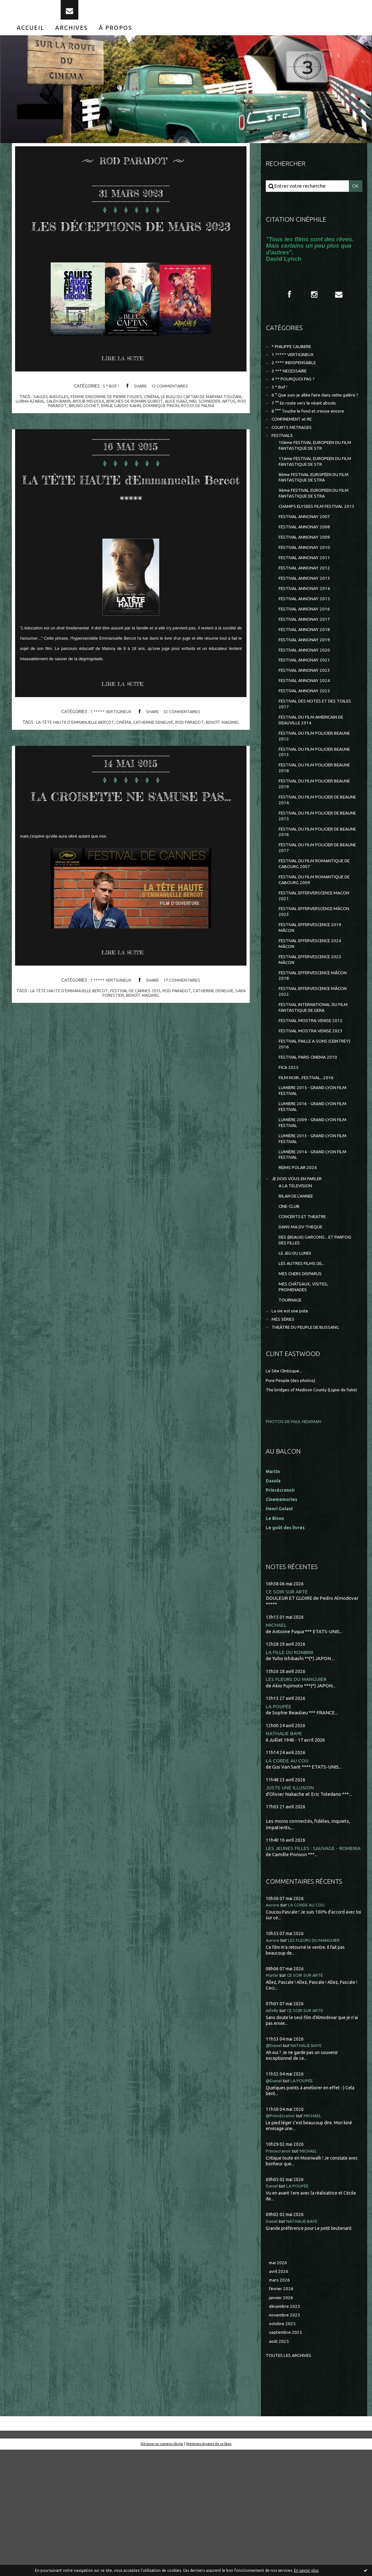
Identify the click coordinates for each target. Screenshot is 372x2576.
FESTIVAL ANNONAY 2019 (307, 689)
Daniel (273, 2307)
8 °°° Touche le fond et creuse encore (312, 435)
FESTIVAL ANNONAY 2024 (307, 733)
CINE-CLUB (291, 1303)
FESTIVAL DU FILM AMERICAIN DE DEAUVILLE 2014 (315, 776)
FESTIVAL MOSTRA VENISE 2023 (314, 1113)
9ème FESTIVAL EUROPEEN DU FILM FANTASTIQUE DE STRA (313, 525)
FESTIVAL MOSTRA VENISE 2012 (314, 1102)
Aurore (273, 2027)
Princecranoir (281, 2272)
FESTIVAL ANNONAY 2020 (307, 700)
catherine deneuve (154, 773)
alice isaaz (215, 432)
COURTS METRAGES (294, 453)
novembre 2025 (286, 2439)
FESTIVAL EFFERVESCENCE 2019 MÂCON (314, 1001)
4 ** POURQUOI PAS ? (295, 394)
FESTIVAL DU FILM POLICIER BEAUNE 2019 (310, 845)
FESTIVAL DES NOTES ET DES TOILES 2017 (311, 759)
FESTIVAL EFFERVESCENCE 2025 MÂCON (314, 1036)
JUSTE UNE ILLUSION (291, 1902)
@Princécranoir (283, 2237)
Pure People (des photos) (294, 1487)
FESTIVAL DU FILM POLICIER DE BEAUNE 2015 (313, 880)
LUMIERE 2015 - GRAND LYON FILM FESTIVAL (316, 1178)
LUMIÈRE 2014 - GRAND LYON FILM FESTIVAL (316, 1247)
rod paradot (73, 436)
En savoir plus (306, 2570)
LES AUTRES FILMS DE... (304, 1365)
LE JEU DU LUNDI (297, 1354)
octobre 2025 (283, 2449)
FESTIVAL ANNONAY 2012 (307, 612)
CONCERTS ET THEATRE (306, 1314)
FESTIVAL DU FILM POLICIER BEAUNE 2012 (310, 793)
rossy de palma (227, 436)
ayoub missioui (122, 432)
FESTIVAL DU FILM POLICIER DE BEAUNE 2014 (313, 863)
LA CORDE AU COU (288, 1875)
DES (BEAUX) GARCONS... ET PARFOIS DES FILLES (309, 1340)
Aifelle (273, 2132)
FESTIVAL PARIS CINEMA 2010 (311, 1141)
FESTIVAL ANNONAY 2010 (307, 590)
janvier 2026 (282, 2421)
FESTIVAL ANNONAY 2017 (307, 667)
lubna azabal (59, 432)
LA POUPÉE (279, 1820)
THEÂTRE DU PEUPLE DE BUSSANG (311, 1434)
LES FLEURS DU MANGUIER (298, 1792)
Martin (273, 2097)
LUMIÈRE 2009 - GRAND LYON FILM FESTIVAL (316, 1213)
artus (49, 436)
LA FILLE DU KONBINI (291, 1765)
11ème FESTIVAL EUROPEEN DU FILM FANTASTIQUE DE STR (314, 490)
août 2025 (279, 2467)
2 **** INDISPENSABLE (296, 376)
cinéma (163, 427)
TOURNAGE (292, 1404)
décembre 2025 (286, 2430)
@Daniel (275, 2167)
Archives (71, 38)
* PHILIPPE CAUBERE (295, 359)
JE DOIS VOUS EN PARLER (300, 1273)
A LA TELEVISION (297, 1281)
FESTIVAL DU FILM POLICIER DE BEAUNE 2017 (313, 915)
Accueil (30, 38)
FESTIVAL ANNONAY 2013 (307, 623)
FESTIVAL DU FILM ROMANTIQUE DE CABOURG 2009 (315, 949)
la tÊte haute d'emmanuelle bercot (71, 773)
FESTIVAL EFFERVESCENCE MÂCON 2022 (318, 1071)
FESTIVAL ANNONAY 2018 (307, 678)
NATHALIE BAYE (285, 1847)
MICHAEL (276, 1738)
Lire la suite (125, 390)
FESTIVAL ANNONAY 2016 (307, 656)
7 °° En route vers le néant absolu (308, 427)
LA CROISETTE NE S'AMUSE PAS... (131, 856)
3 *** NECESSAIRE (291, 385)
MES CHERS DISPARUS (303, 1376)
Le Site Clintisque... (286, 1478)
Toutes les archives (291, 2481)
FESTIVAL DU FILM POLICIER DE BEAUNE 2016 (313, 897)
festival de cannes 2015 (141, 1062)
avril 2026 (279, 2393)
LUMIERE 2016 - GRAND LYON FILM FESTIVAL (316, 1195)
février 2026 (282, 2412)
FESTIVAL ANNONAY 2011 (307, 600)
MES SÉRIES (284, 1425)
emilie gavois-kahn (145, 436)
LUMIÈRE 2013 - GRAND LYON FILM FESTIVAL (316, 1230)
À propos (115, 38)
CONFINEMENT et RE (295, 444)
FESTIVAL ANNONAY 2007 (307, 556)
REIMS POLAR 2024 (299, 1261)
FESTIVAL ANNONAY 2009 (307, 578)
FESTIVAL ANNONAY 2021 (307, 711)
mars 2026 (280, 2402)
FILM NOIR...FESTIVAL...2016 (309, 1163)
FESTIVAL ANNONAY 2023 (307, 722)
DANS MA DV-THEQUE (303, 1325)
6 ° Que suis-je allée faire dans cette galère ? (308, 415)
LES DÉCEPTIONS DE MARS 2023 (131, 244)
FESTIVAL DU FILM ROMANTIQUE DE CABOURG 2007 (315, 932)
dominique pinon (188, 436)
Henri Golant (281, 1621)
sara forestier (112, 1067)
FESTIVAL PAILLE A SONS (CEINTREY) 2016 (306, 1127)
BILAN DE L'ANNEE (299, 1292)
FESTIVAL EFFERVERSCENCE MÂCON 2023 (310, 984)
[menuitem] (30, 38)
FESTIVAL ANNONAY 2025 (307, 744)
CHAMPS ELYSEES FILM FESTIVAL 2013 (315, 542)
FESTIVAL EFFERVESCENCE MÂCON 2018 (318, 1053)
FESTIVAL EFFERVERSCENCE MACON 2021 (310, 967)
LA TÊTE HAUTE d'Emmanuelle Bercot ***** (130, 529)
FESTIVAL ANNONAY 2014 (307, 634)
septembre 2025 (287, 2458)
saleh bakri (90, 432)
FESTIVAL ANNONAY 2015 (307, 645)
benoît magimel (228, 773)
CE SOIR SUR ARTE (288, 1704)
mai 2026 (279, 2384)
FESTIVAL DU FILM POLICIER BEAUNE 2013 (310, 811)
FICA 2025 (289, 1153)
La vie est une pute (292, 1416)
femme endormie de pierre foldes (114, 427)
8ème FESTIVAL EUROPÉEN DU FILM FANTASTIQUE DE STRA (313, 508)
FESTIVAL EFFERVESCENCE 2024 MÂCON (314, 1019)
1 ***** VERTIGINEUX (109, 762)
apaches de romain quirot (171, 432)
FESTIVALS (283, 462)
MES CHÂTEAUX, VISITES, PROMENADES (306, 1390)
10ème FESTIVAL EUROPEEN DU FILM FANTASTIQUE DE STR (314, 473)
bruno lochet (106, 436)
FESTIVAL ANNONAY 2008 (307, 567)
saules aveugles (55, 427)
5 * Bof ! (109, 417)
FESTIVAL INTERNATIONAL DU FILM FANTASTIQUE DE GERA (312, 1088)
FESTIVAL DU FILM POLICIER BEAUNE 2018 (310, 828)
